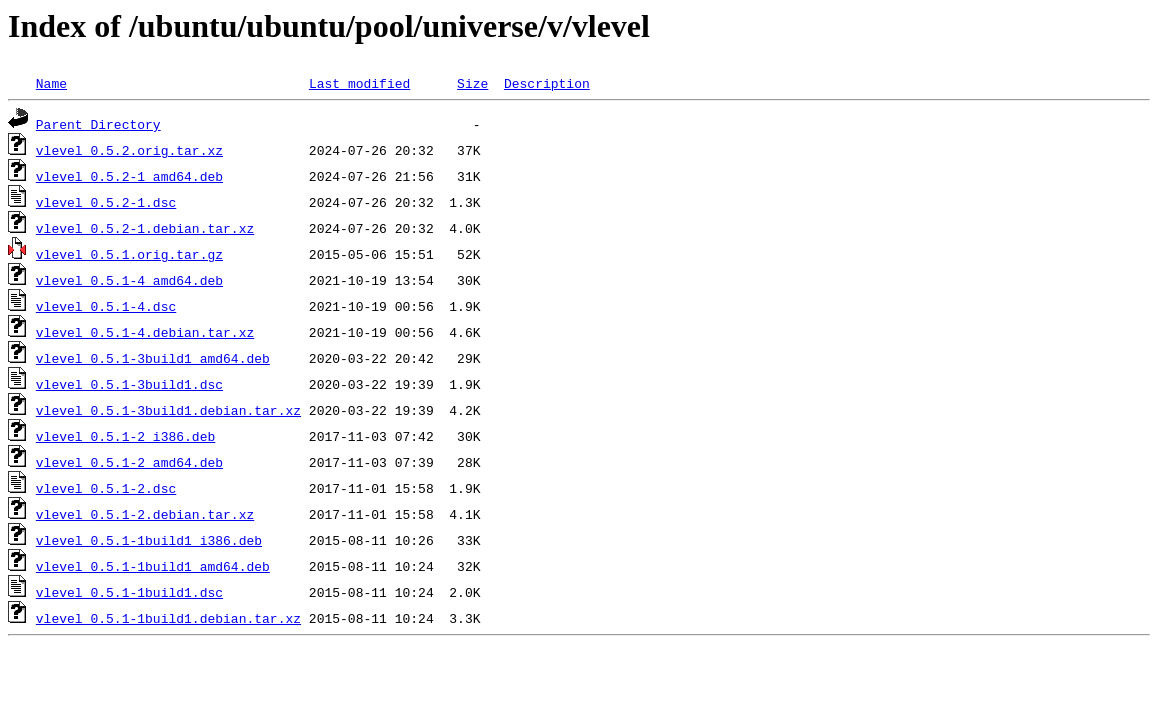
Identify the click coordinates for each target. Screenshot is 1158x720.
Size (472, 83)
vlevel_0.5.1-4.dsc (106, 306)
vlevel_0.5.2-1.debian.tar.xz (145, 228)
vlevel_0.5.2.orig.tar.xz (129, 150)
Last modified (359, 83)
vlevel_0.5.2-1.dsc (106, 202)
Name (51, 83)
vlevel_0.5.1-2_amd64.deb (129, 462)
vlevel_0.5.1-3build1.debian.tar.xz (168, 410)
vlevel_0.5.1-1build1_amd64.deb (153, 566)
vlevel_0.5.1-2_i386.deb (125, 436)
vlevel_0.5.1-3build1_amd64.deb (153, 358)
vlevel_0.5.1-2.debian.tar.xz (145, 514)
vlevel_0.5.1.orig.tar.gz (129, 254)
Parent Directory (98, 124)
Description (547, 83)
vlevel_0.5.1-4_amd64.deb (129, 280)
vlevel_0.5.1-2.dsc (106, 488)
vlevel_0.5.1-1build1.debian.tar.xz (168, 618)
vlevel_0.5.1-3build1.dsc (129, 384)
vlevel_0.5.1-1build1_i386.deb (149, 540)
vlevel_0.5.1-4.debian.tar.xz (145, 332)
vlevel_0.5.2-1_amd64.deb (129, 176)
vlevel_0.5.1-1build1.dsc (129, 592)
